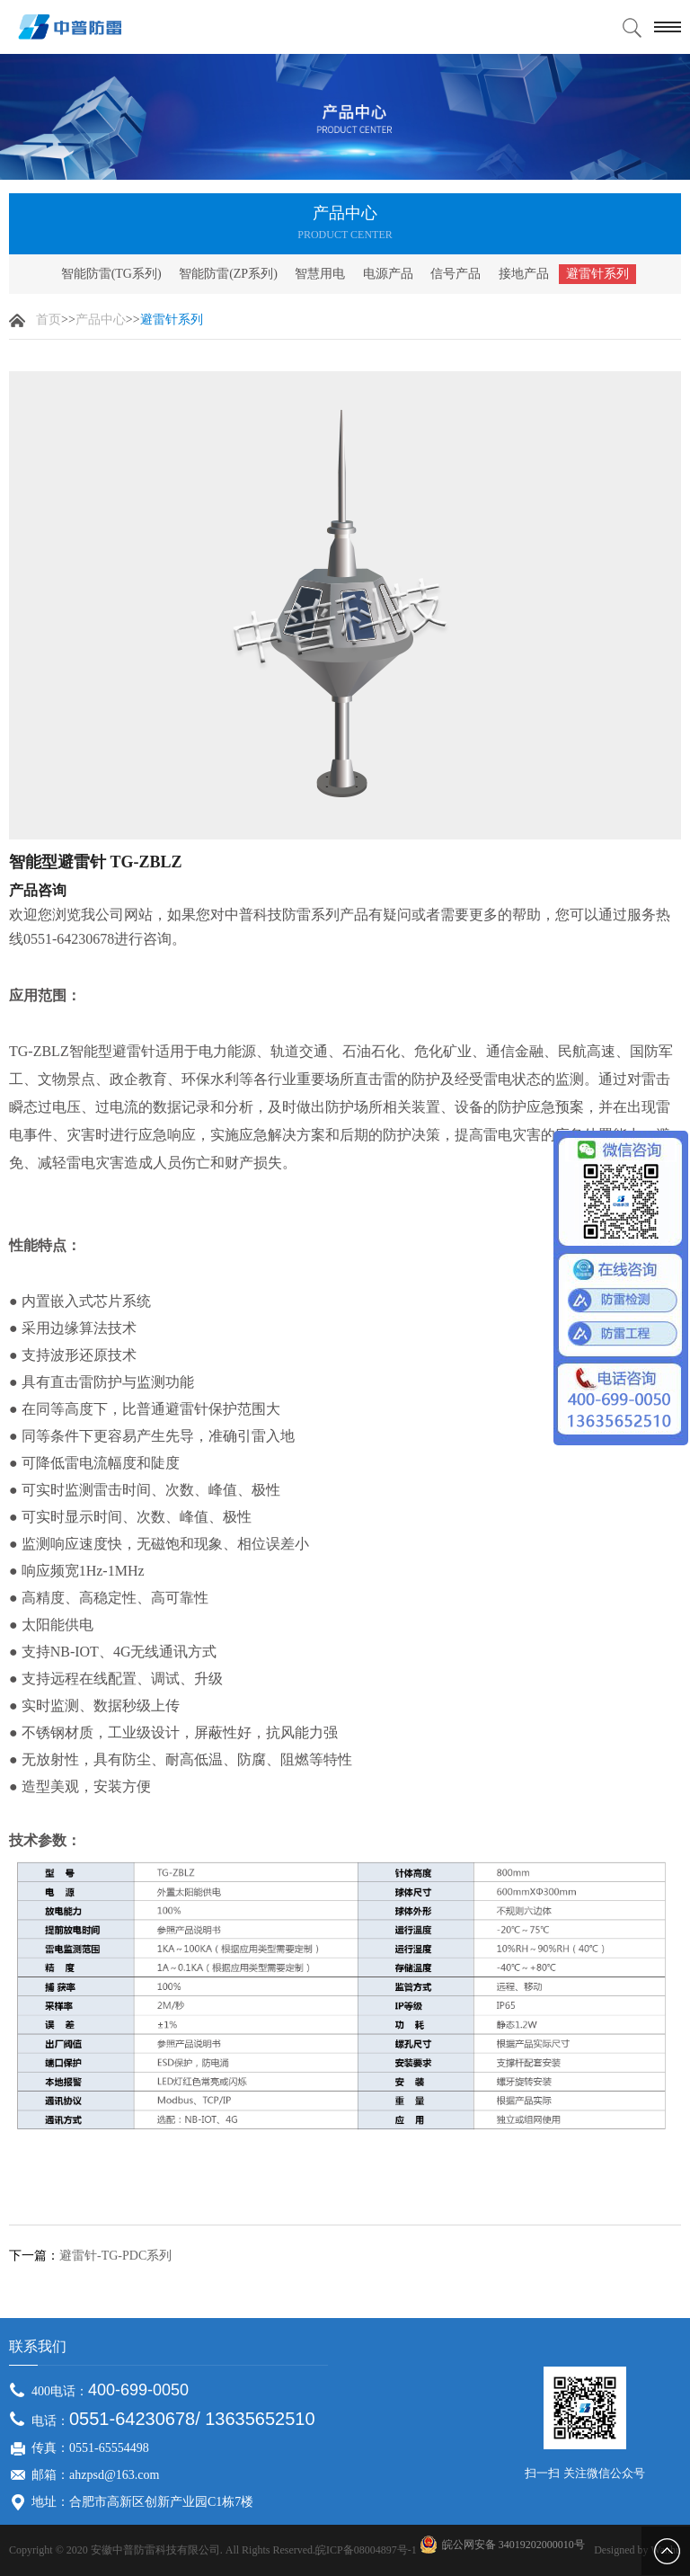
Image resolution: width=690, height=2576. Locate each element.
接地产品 (524, 273)
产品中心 (100, 319)
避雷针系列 (597, 273)
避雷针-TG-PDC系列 (115, 2256)
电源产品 (388, 273)
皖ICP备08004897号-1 (366, 2550)
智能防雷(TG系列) (111, 273)
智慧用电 (320, 273)
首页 (48, 319)
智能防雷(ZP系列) (228, 273)
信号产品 (455, 273)
